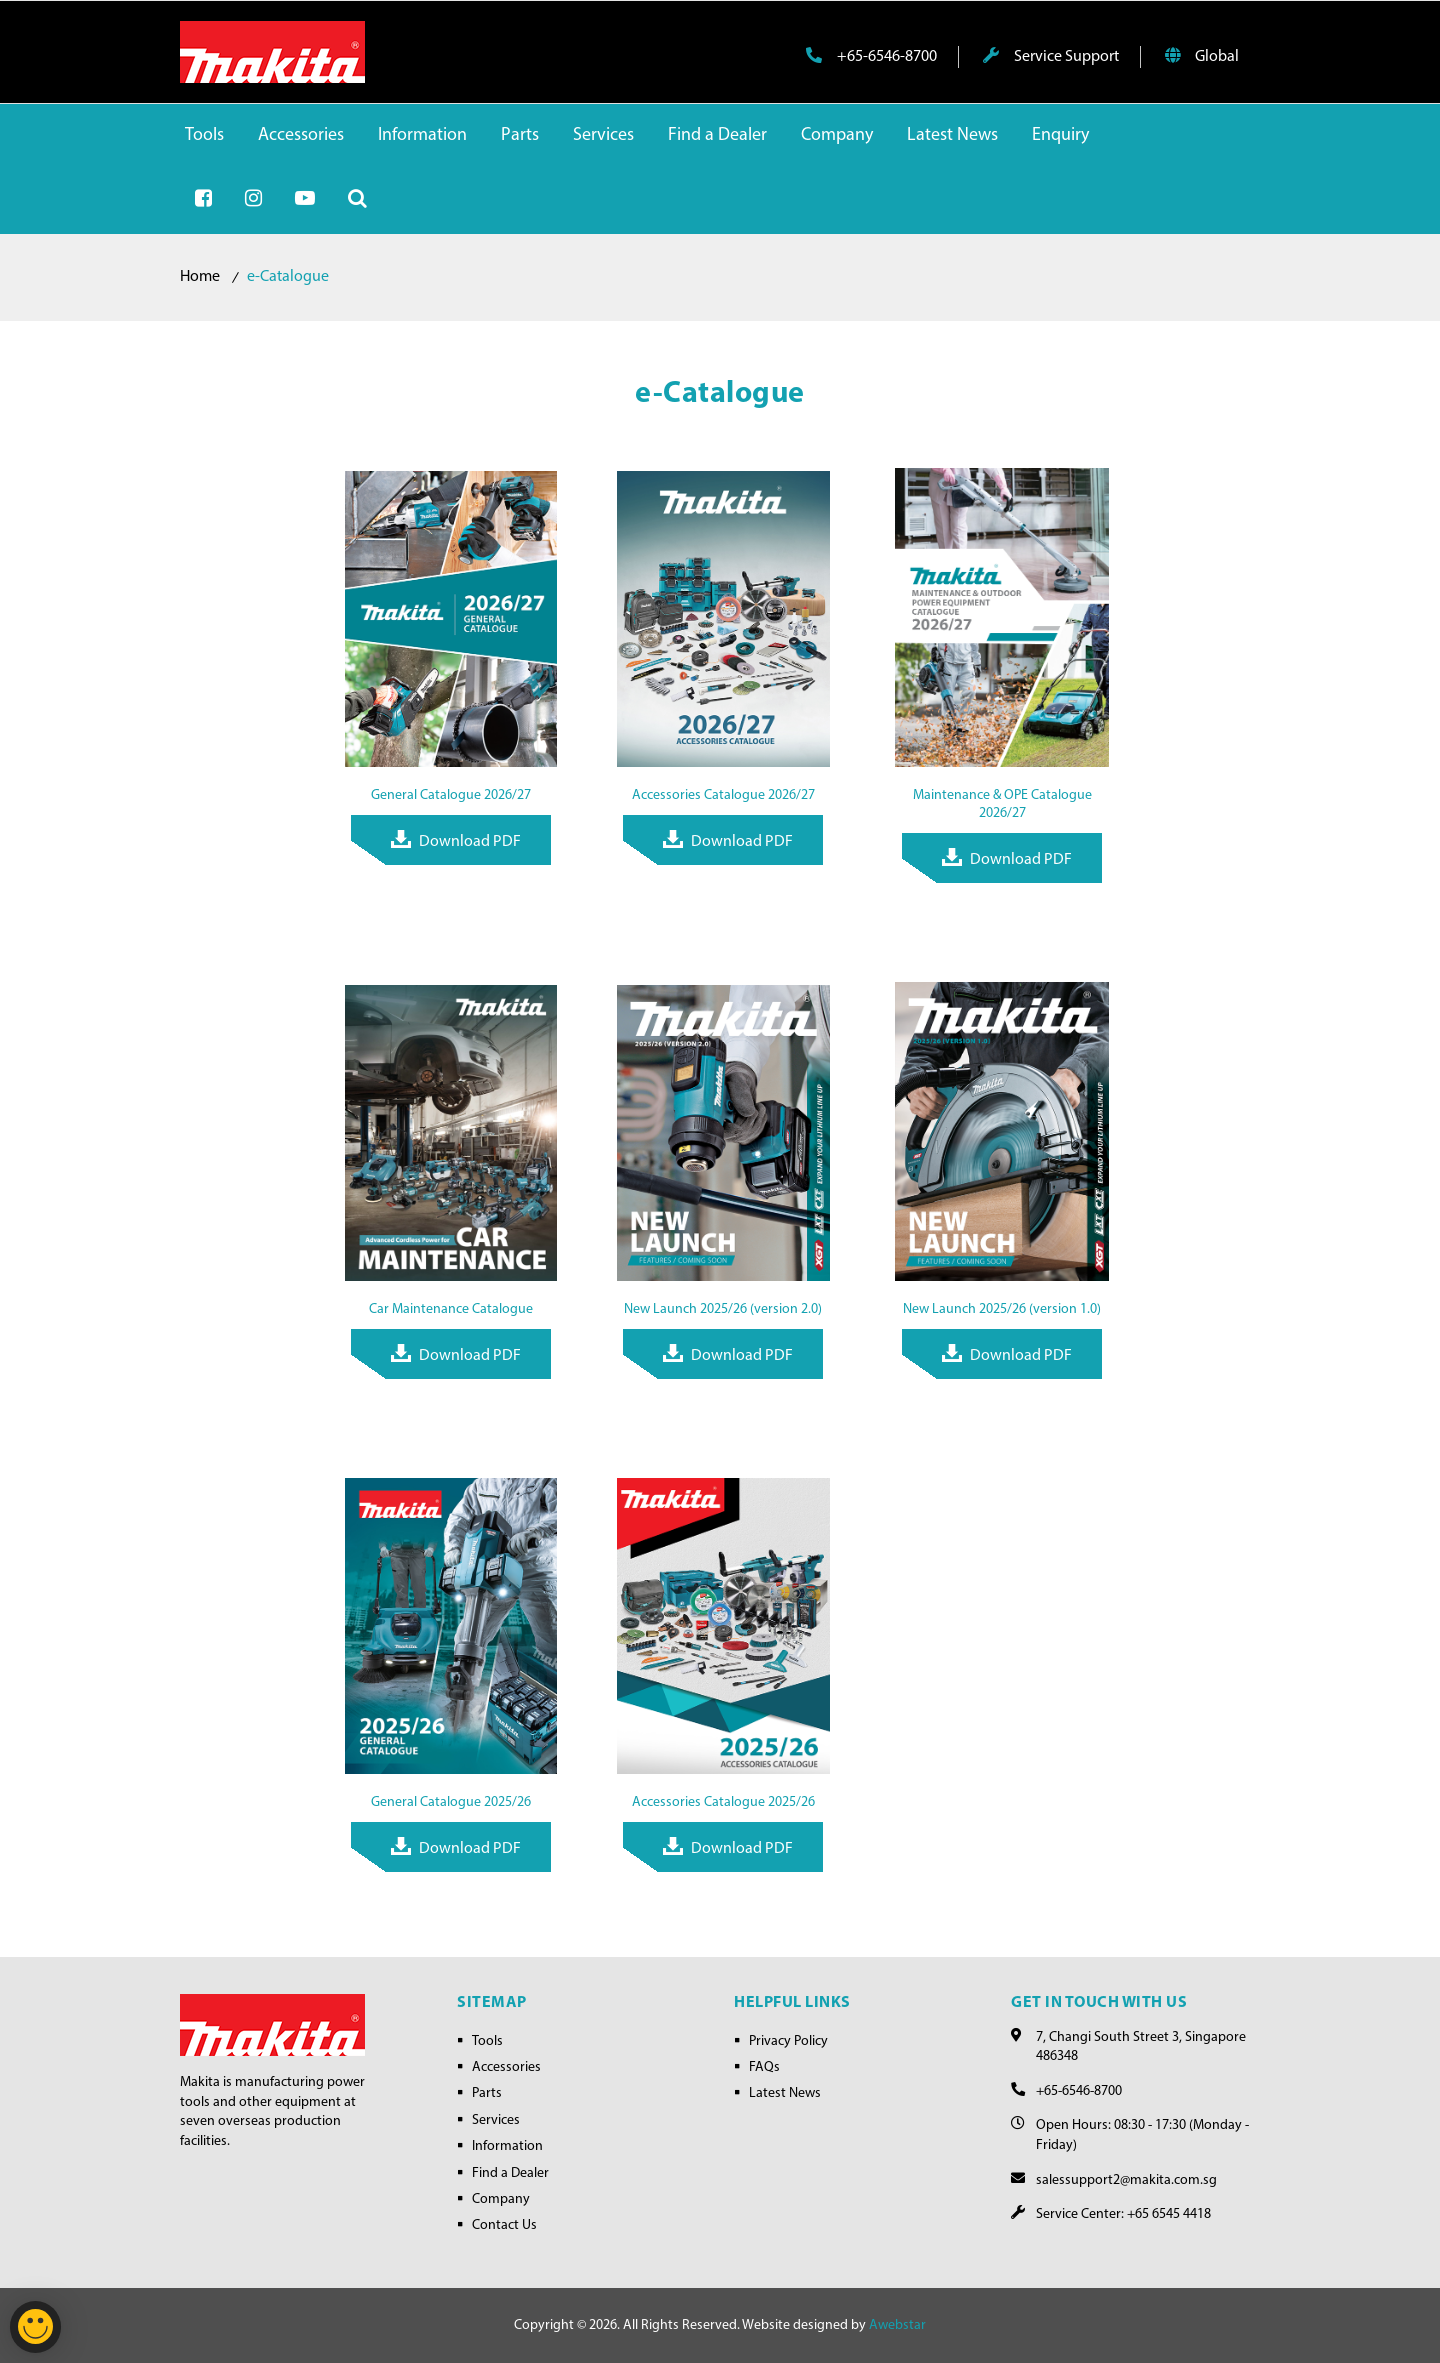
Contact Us (504, 2225)
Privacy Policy (788, 2041)
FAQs (764, 2067)
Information (507, 2146)
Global (1202, 56)
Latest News (785, 2093)
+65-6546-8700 (871, 56)
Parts (487, 2093)
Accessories (506, 2067)
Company (501, 2199)
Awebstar (897, 2325)
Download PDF (470, 842)
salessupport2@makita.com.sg (1126, 2180)
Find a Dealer (510, 2173)
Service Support (1051, 56)
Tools (487, 2041)
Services (496, 2120)
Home (200, 277)
